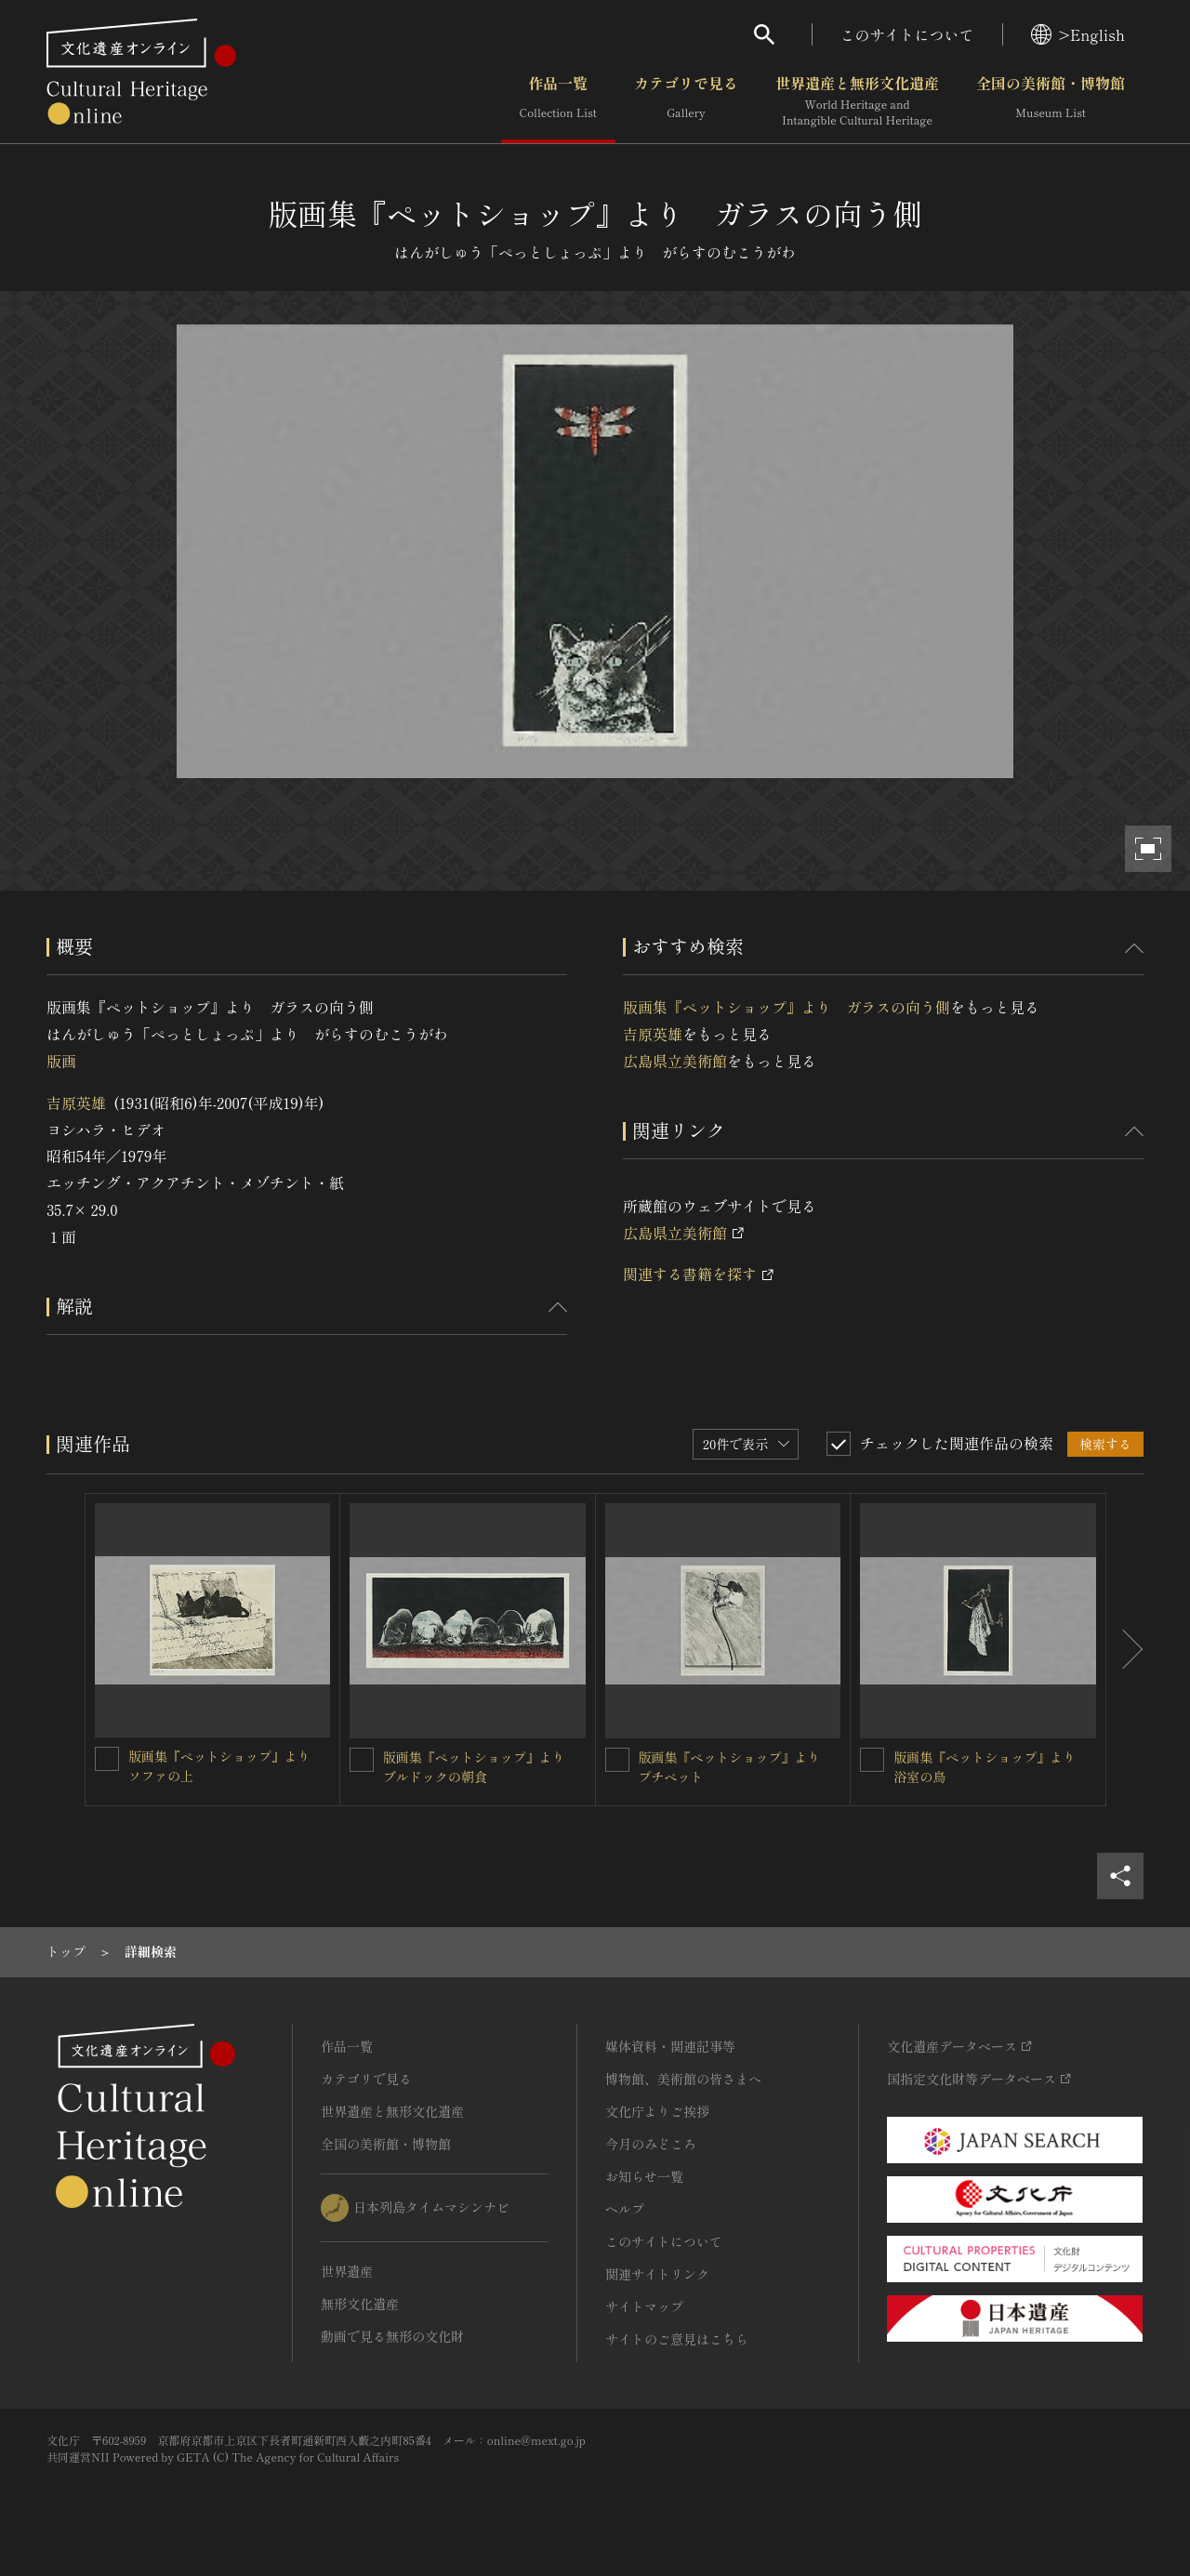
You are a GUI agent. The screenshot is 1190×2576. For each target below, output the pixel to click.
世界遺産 (347, 2271)
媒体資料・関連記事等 (670, 2046)
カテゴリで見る (686, 101)
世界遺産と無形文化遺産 (857, 101)
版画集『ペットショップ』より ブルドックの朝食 (480, 1767)
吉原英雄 (76, 1102)
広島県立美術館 (675, 1061)
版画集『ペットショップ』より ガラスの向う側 (786, 1007)
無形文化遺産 (360, 2303)
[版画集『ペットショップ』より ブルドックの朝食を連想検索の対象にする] (362, 1760)
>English (1078, 34)
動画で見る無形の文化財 (392, 2336)
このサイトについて (907, 34)
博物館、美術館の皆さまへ (683, 2078)
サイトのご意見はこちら (676, 2339)
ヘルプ (624, 2209)
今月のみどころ (650, 2143)
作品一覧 (558, 101)
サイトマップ (644, 2306)
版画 (61, 1061)
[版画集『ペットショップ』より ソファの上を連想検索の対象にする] (107, 1759)
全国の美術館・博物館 (1050, 101)
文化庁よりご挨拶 (657, 2111)
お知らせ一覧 (644, 2176)
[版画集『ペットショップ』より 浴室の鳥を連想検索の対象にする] (872, 1760)
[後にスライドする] (1125, 1650)
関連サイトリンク (657, 2274)
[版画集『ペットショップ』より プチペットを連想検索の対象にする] (617, 1760)
